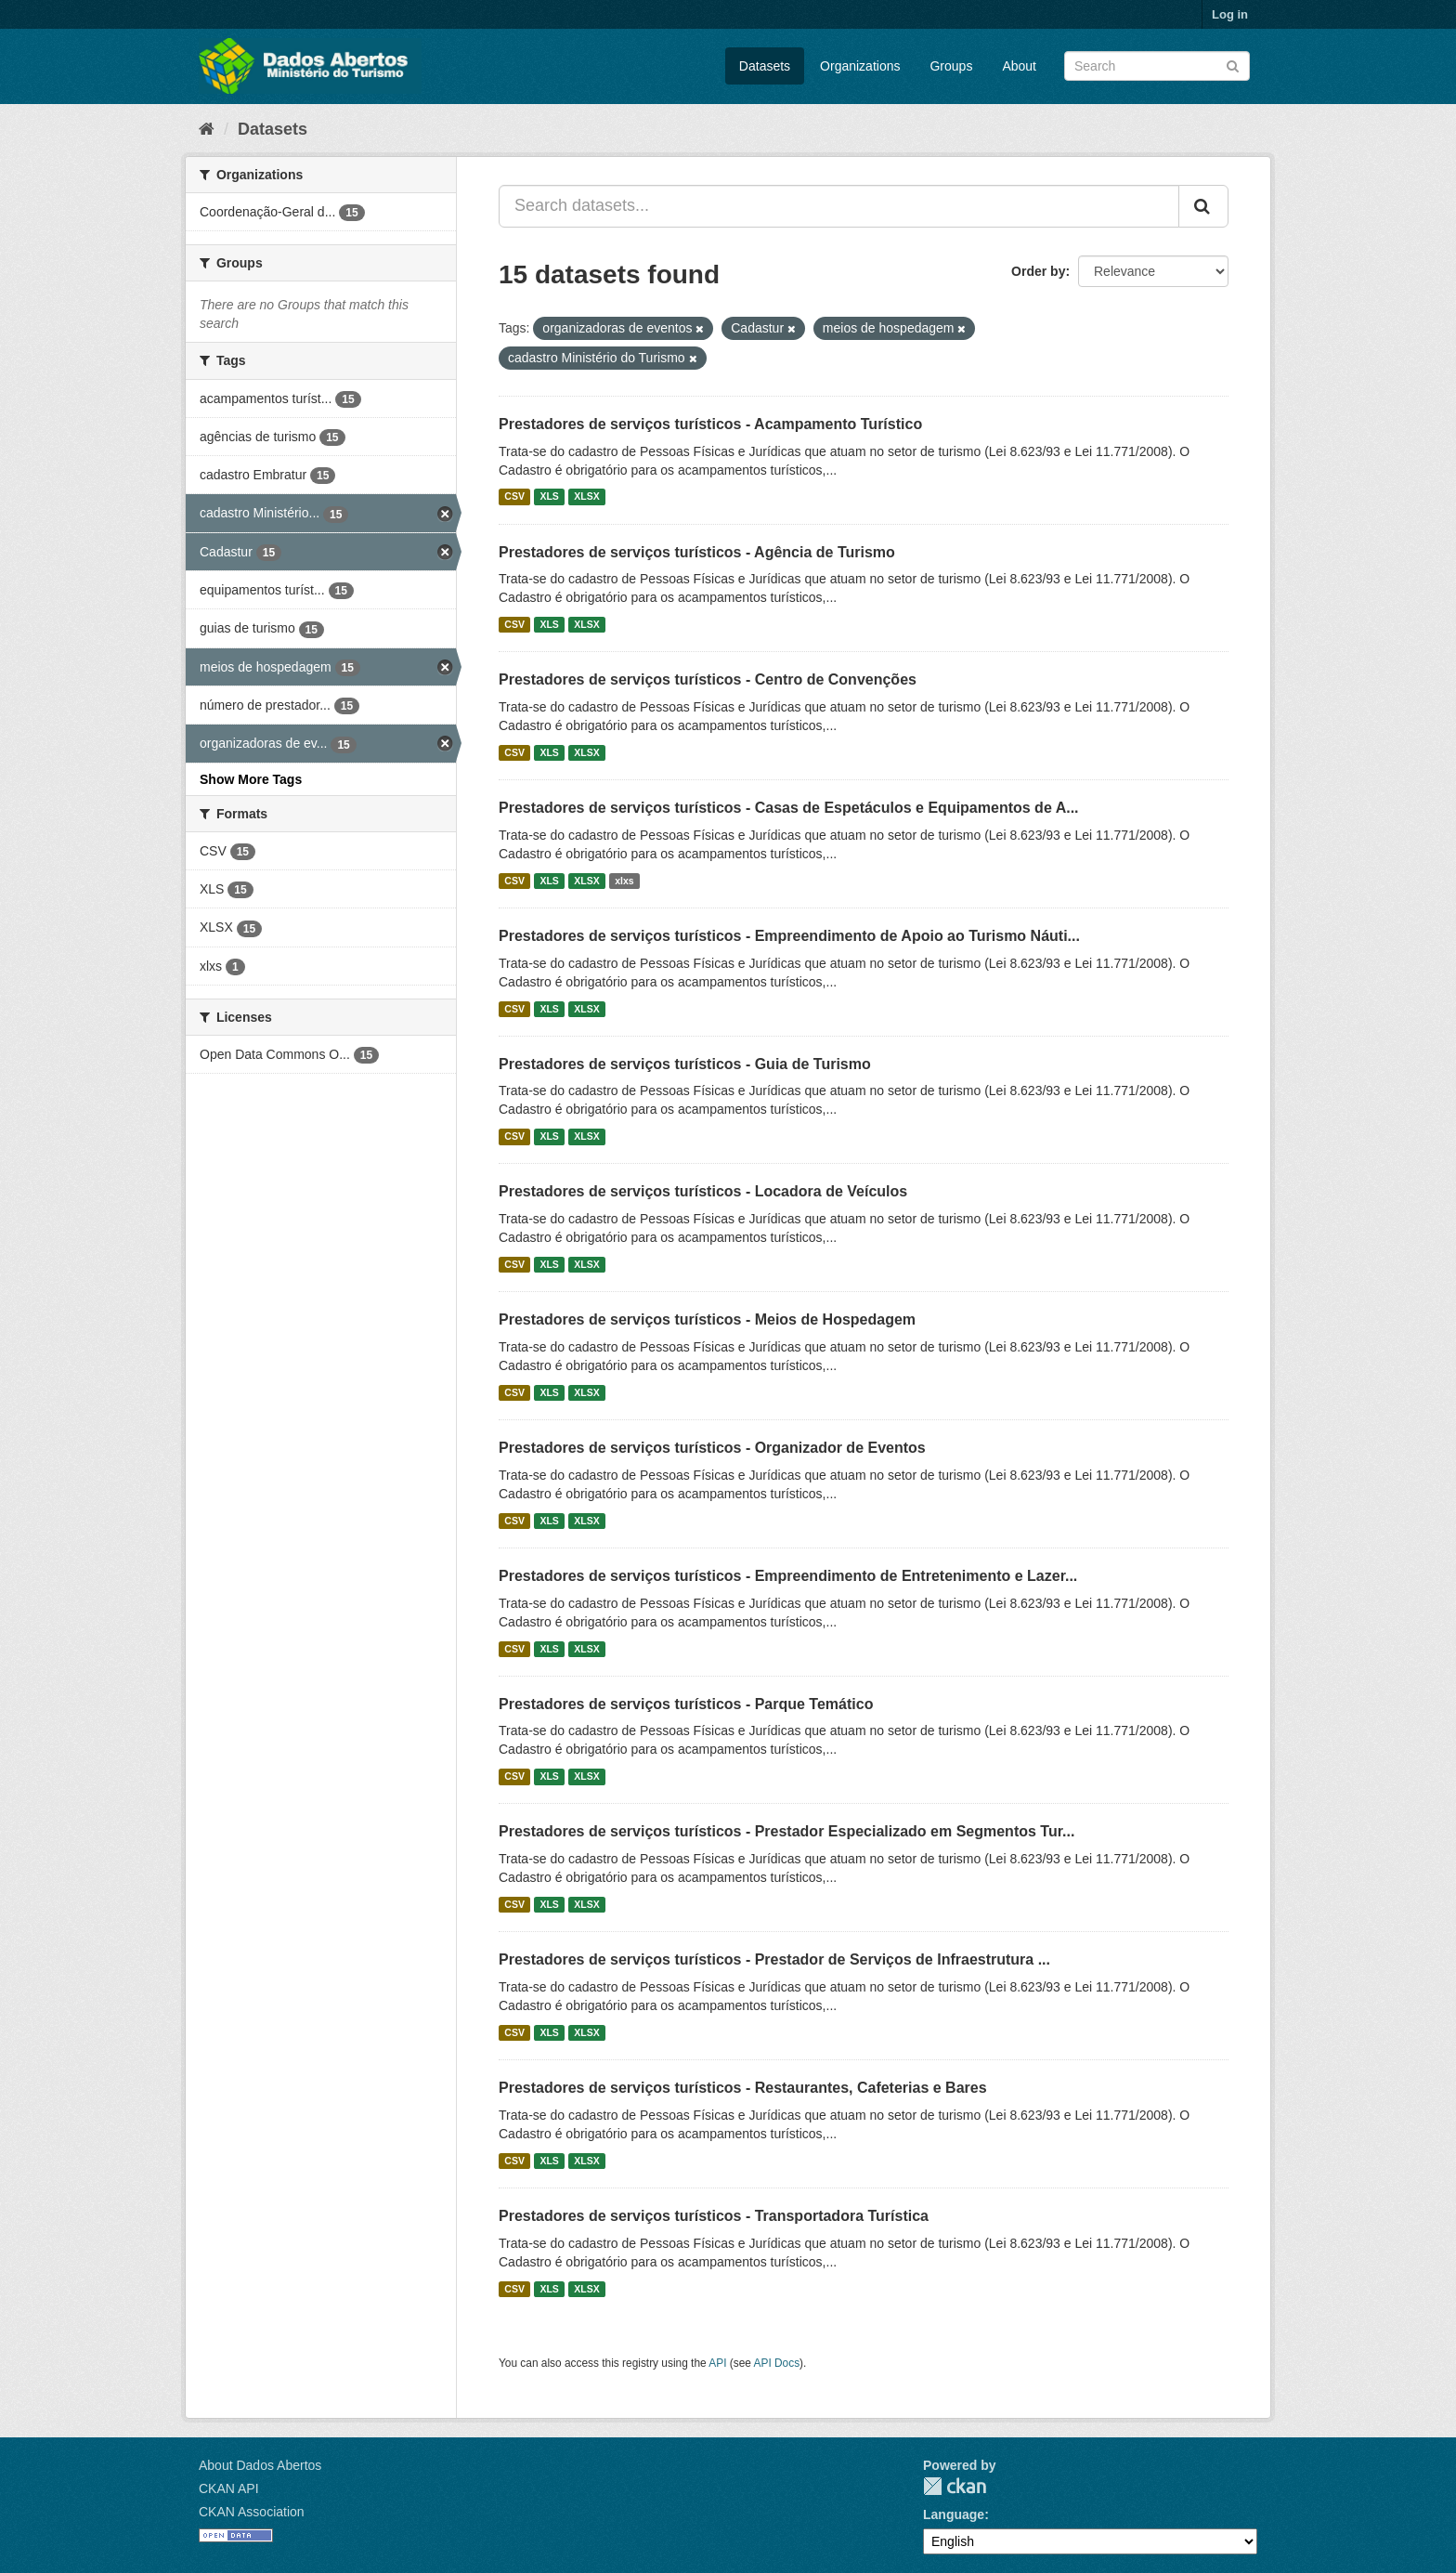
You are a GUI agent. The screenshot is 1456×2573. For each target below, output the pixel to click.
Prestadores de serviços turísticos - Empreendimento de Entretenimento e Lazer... (788, 1576)
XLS (549, 497)
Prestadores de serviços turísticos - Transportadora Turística (714, 2216)
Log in (1230, 14)
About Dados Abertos (260, 2465)
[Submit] (1233, 64)
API (717, 2363)
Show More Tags (251, 779)
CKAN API (229, 2488)
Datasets (764, 66)
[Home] (206, 129)
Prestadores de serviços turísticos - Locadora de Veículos (703, 1191)
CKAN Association (252, 2511)
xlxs (624, 880)
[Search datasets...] (839, 206)
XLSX (586, 497)
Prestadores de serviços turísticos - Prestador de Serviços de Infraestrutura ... (774, 1959)
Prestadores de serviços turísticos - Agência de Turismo (697, 552)
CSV (514, 497)
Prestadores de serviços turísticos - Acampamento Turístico (710, 424)
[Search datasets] (1157, 66)
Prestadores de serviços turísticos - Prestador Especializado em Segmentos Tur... (786, 1831)
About (1019, 66)
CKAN (954, 2486)
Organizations (860, 66)
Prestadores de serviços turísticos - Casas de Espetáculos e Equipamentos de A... (789, 808)
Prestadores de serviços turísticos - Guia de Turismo (685, 1064)
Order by (1038, 271)
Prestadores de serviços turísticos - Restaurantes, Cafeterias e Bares (743, 2088)
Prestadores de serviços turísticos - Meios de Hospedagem (707, 1319)
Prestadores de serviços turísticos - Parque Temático (686, 1704)
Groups (951, 66)
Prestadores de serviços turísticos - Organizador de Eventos (712, 1448)
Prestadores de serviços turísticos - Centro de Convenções (707, 679)
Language (953, 2514)
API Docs (777, 2363)
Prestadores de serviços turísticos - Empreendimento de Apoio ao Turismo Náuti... (789, 936)
